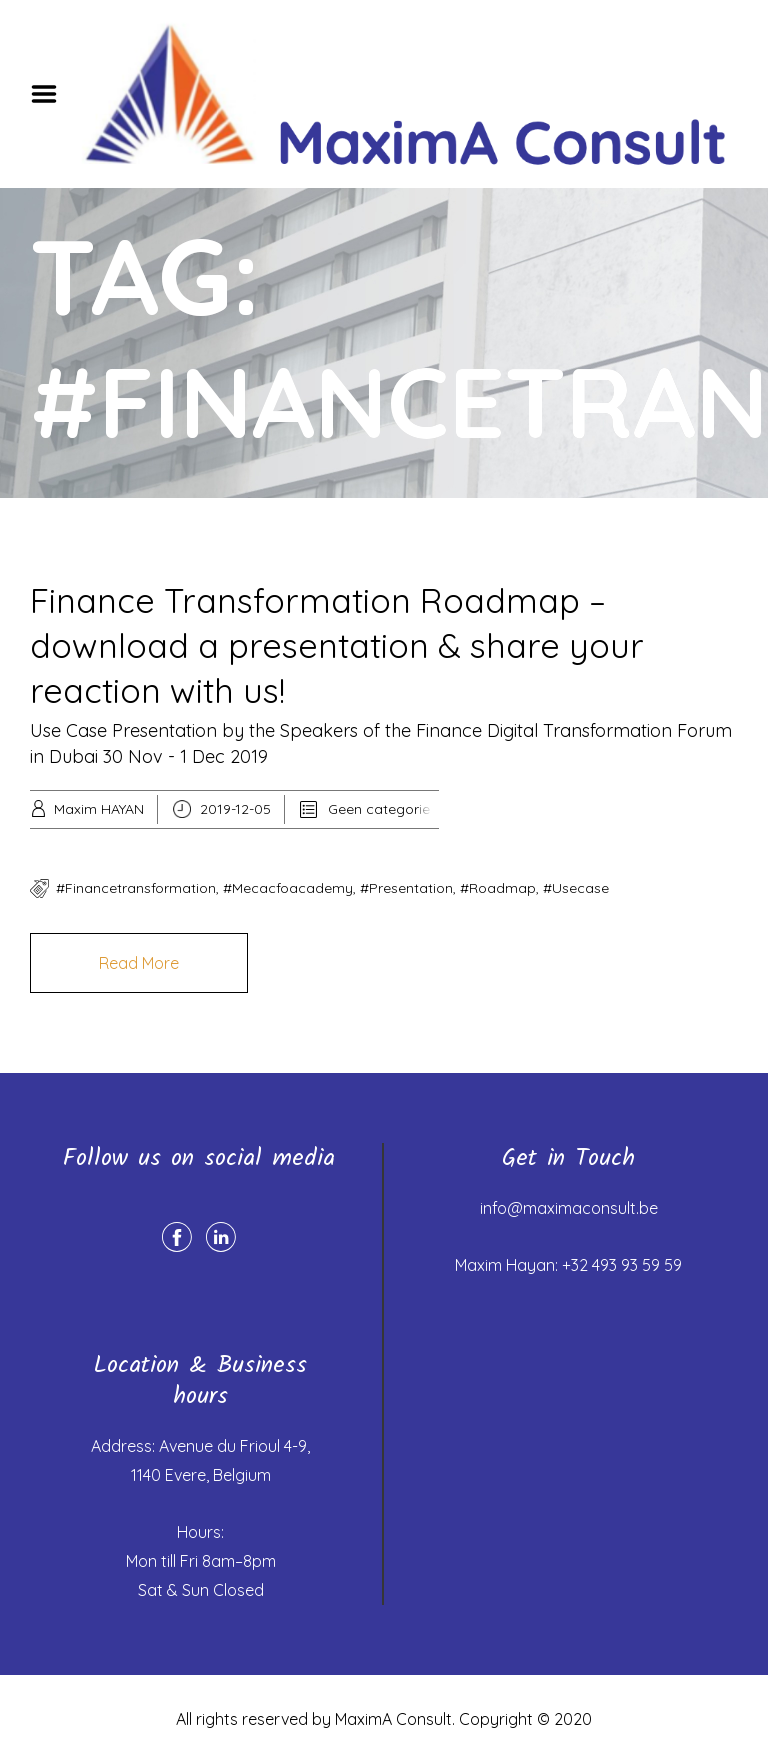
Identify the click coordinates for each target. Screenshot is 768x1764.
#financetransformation (136, 888)
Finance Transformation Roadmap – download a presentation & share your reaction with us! (337, 645)
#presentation (406, 888)
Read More (139, 963)
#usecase (576, 888)
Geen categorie (379, 809)
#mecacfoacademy (288, 888)
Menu (51, 94)
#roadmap (498, 888)
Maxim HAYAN (99, 809)
